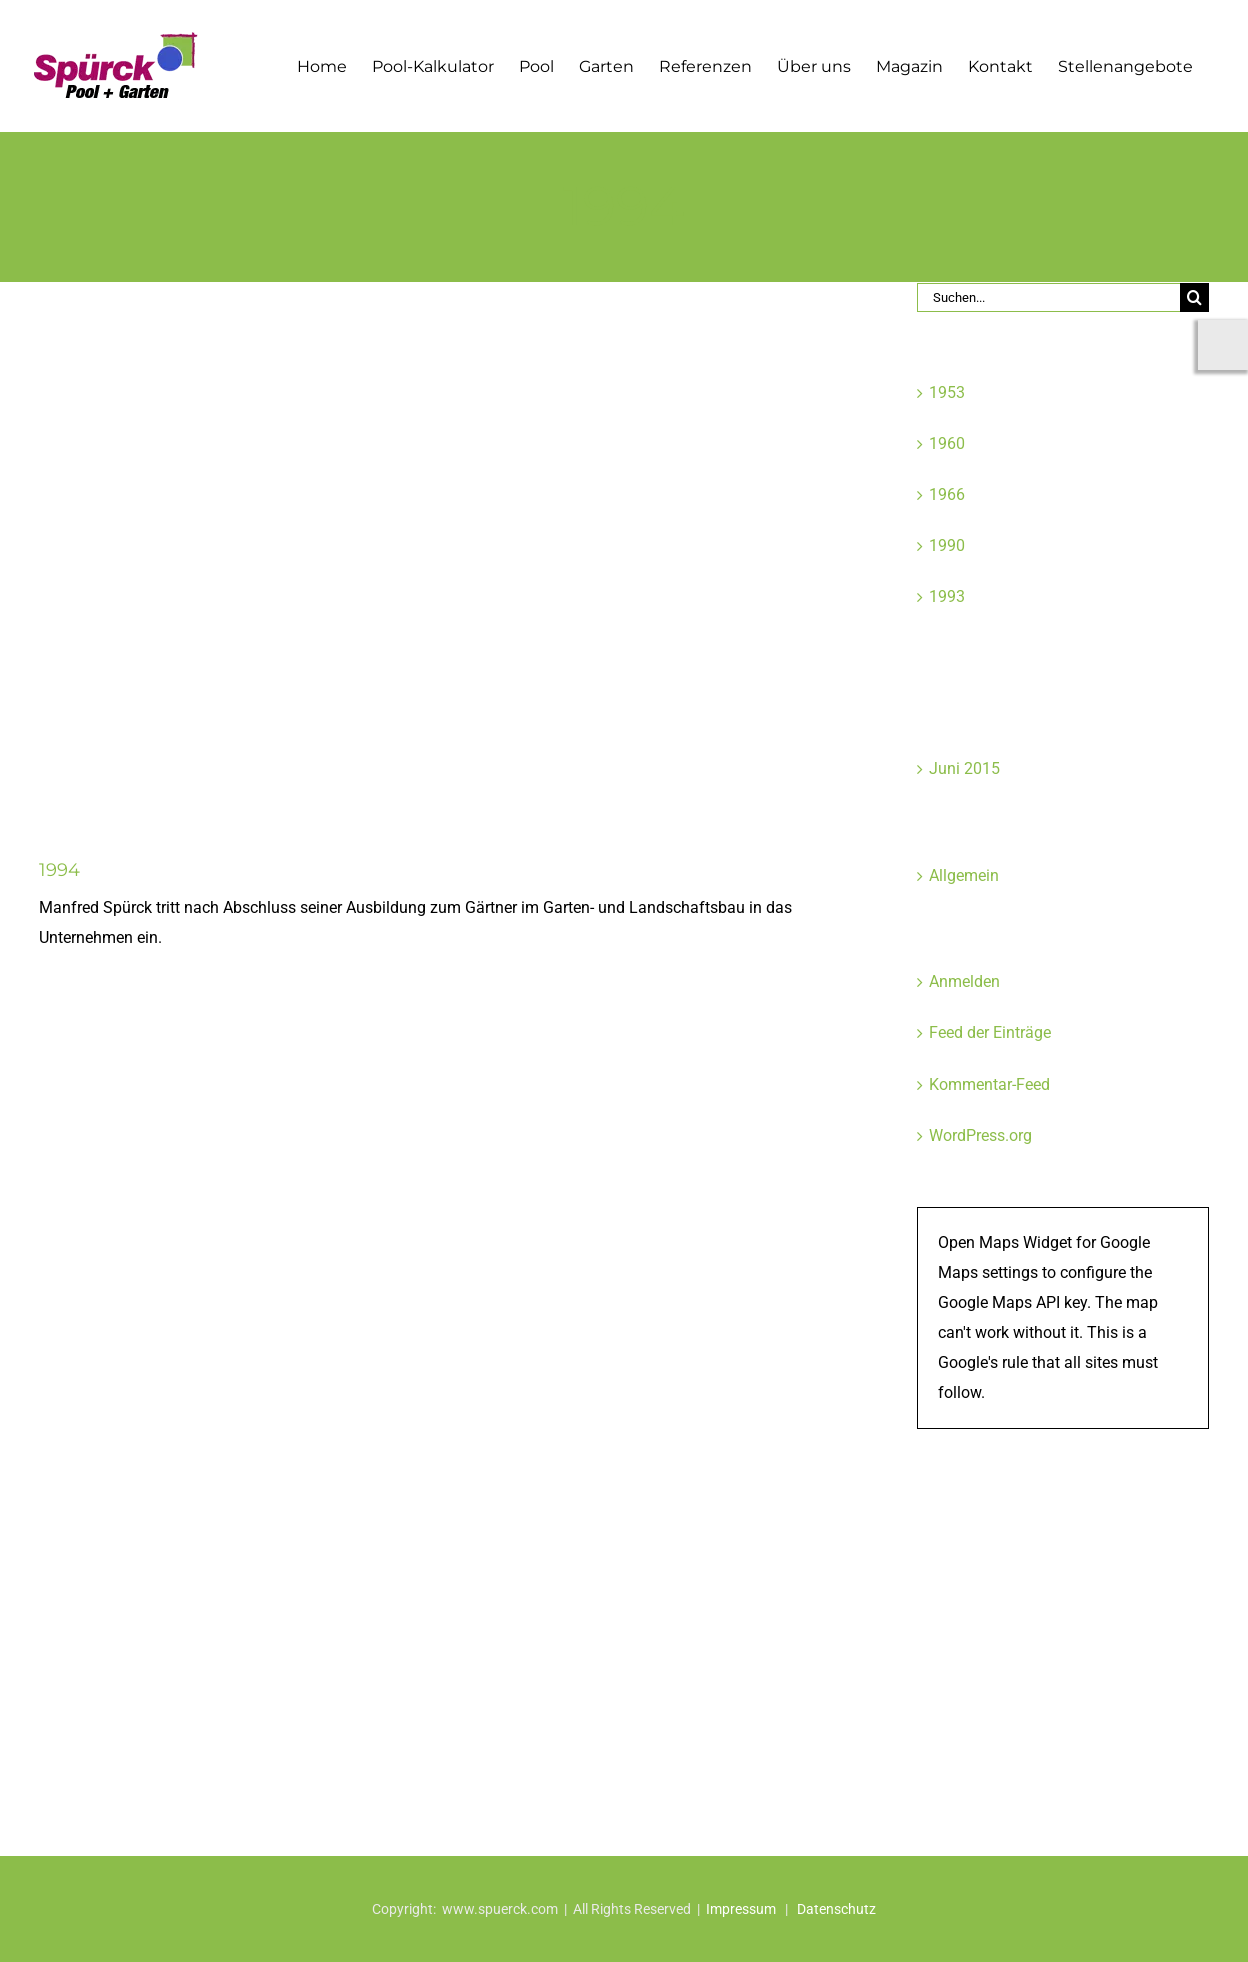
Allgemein (964, 875)
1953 (947, 392)
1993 (947, 596)
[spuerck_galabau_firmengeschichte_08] (438, 554)
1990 (947, 545)
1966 (947, 494)
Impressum (741, 1909)
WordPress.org (980, 1135)
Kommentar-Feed (989, 1084)
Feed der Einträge (990, 1032)
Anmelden (964, 981)
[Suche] (1194, 297)
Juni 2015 (964, 768)
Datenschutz (836, 1909)
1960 (947, 443)
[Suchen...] (1049, 297)
